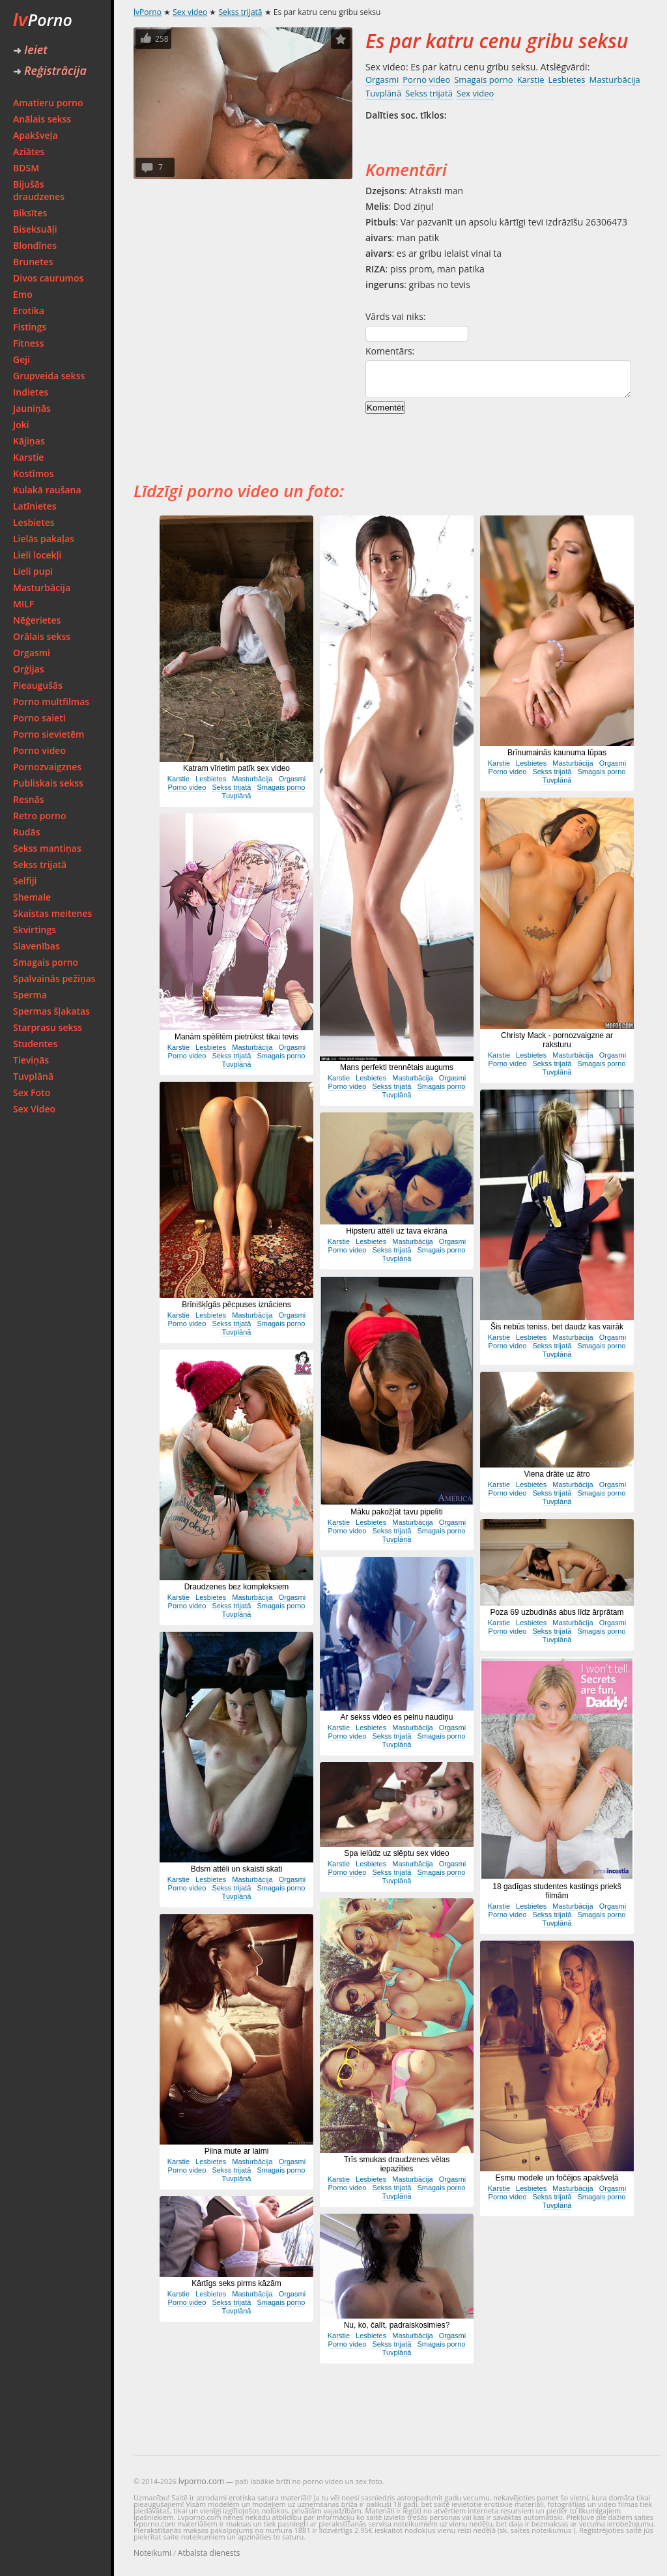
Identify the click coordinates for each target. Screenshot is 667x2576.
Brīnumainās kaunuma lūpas (556, 752)
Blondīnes (35, 245)
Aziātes (28, 151)
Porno (42, 19)
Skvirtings (34, 929)
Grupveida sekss (49, 375)
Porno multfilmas (51, 701)
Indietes (30, 392)
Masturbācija (41, 587)
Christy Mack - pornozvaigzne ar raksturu (557, 1040)
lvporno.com (201, 2481)
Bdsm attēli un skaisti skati (237, 1869)
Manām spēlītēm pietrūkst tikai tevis (236, 1036)
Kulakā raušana (47, 490)
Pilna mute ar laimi (237, 2151)
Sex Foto (31, 1092)
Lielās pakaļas (43, 538)
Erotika (28, 310)
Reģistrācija (50, 70)
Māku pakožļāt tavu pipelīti (396, 1511)
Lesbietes (34, 522)
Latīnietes (34, 506)
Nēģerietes (37, 620)
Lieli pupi (33, 571)
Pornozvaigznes (47, 766)
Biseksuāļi (35, 229)
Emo (23, 294)
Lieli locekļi (37, 555)
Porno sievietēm (48, 734)
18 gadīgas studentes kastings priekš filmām (556, 1891)
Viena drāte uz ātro (556, 1474)
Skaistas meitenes (52, 913)
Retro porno (39, 815)
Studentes (35, 1043)
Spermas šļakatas (51, 1011)
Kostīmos (33, 473)
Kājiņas (29, 441)
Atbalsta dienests (209, 2552)
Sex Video (34, 1109)
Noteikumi (152, 2552)
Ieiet (30, 49)
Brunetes (33, 261)
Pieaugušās (38, 685)
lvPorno (148, 12)
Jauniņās (32, 408)
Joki (21, 424)
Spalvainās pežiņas (54, 978)
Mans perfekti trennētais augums (396, 1067)
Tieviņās (31, 1060)
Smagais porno (45, 962)
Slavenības (36, 946)
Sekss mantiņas (47, 848)
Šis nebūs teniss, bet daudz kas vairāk (556, 1326)
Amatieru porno (48, 102)
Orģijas (28, 669)
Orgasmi (31, 652)
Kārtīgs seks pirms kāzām (236, 2283)
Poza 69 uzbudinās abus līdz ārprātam (557, 1612)
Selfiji (24, 881)
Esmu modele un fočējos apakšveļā (557, 2177)
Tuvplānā (33, 1076)
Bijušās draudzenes (38, 190)
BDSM (26, 168)
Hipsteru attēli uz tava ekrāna (396, 1231)
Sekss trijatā (39, 864)
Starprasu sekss (47, 1027)
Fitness (28, 343)
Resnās (28, 799)
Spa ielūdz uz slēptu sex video (396, 1853)
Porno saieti (39, 718)
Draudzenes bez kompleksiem (236, 1586)
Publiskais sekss (48, 783)
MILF (23, 604)
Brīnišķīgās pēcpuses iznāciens (236, 1304)
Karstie (28, 457)
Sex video (190, 12)
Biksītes (30, 213)
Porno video (39, 750)
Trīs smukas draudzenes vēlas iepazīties (396, 2164)
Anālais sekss (42, 119)
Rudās (26, 832)
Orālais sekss (41, 636)
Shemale (32, 897)
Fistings (29, 327)
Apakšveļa (35, 135)
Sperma (30, 995)
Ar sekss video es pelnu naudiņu (397, 1717)
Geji (21, 359)
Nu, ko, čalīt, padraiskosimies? (397, 2325)
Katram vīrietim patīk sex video (236, 768)
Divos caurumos (48, 278)
